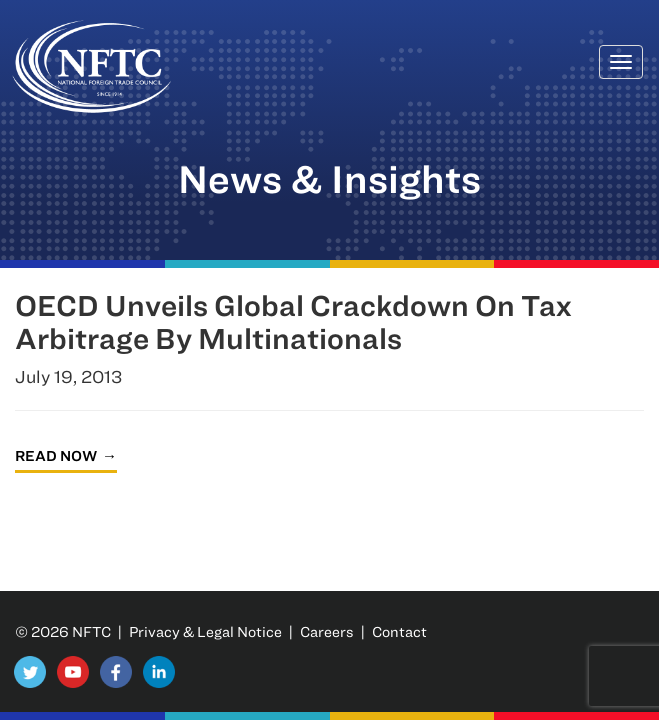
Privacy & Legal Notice (205, 631)
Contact (399, 631)
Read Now (56, 455)
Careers (327, 631)
